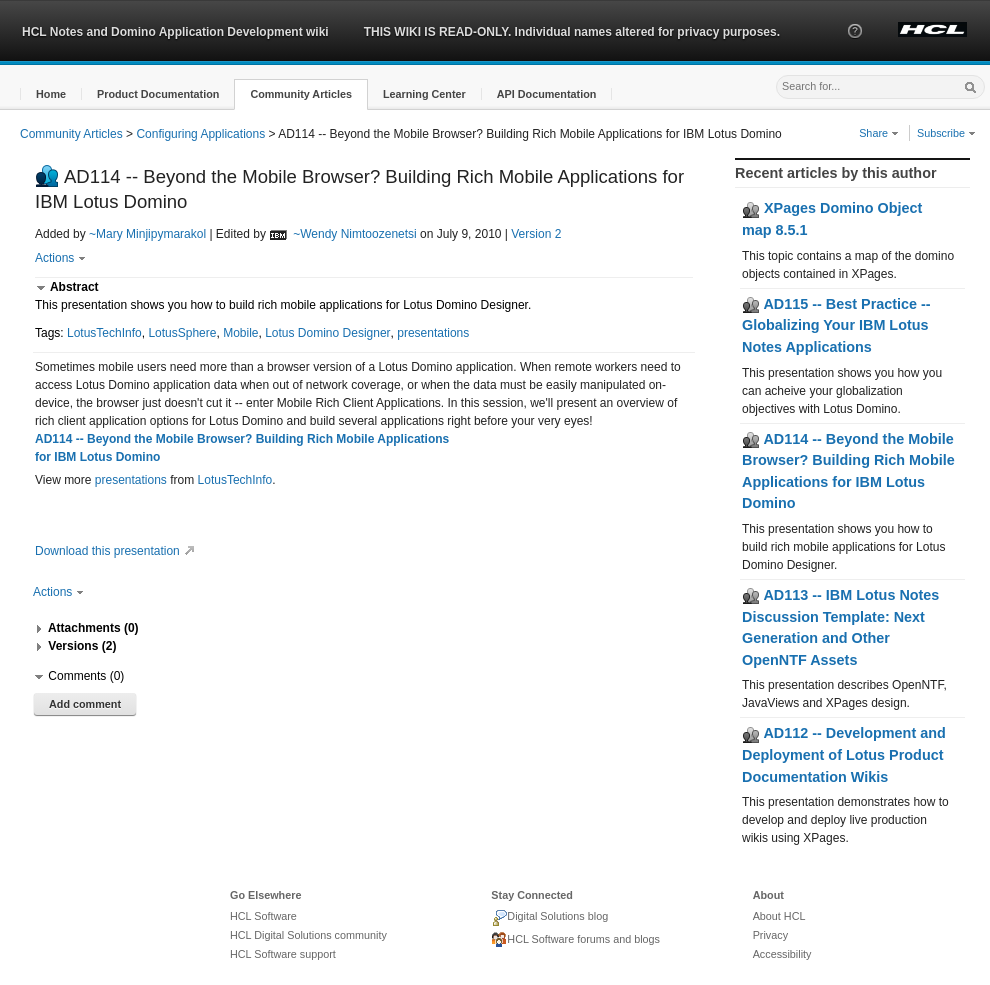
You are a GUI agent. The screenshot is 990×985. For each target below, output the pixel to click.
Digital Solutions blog (549, 918)
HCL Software (263, 916)
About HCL (779, 916)
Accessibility (782, 954)
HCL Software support (283, 954)
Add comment (85, 704)
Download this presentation (117, 551)
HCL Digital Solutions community (308, 935)
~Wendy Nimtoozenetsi (355, 234)
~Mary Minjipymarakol (147, 234)
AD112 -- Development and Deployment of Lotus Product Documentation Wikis (844, 754)
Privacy (770, 935)
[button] (855, 49)
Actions (60, 258)
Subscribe (946, 133)
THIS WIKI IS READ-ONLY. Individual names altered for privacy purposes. (572, 32)
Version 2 (536, 234)
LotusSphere (182, 333)
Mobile (240, 333)
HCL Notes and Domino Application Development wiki (175, 32)
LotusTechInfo (104, 333)
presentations (433, 333)
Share (879, 133)
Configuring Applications (200, 134)
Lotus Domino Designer (327, 333)
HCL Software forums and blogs (575, 940)
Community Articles (71, 134)
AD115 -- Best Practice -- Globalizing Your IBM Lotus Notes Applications (836, 325)
